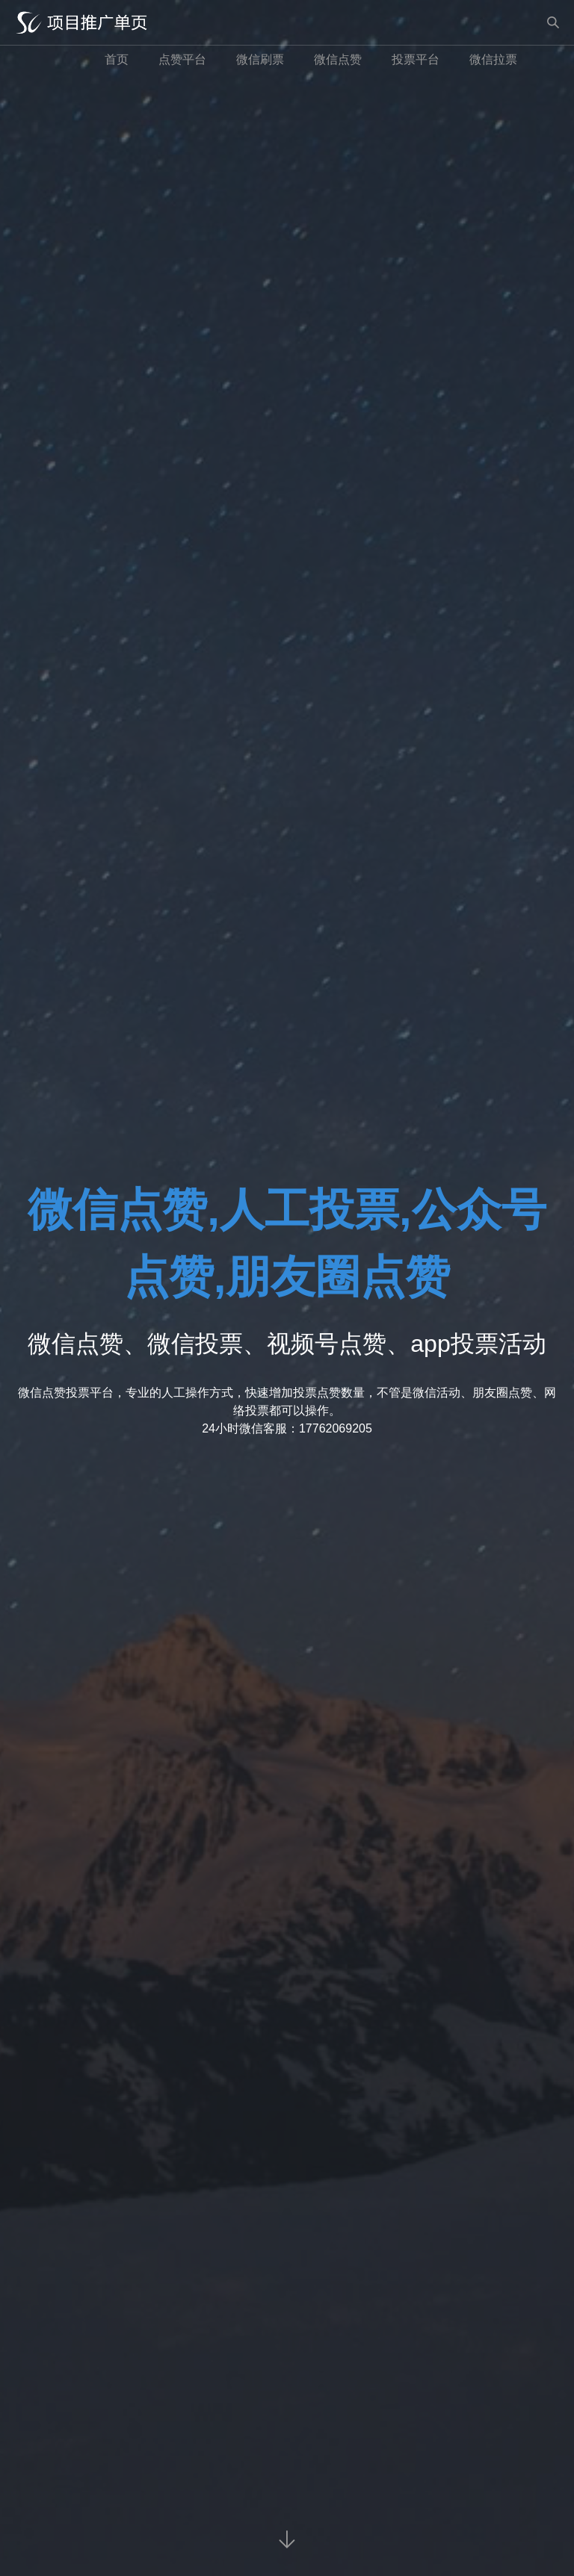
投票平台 (415, 59)
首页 (117, 59)
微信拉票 (493, 59)
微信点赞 (338, 59)
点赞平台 (182, 59)
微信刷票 (260, 59)
